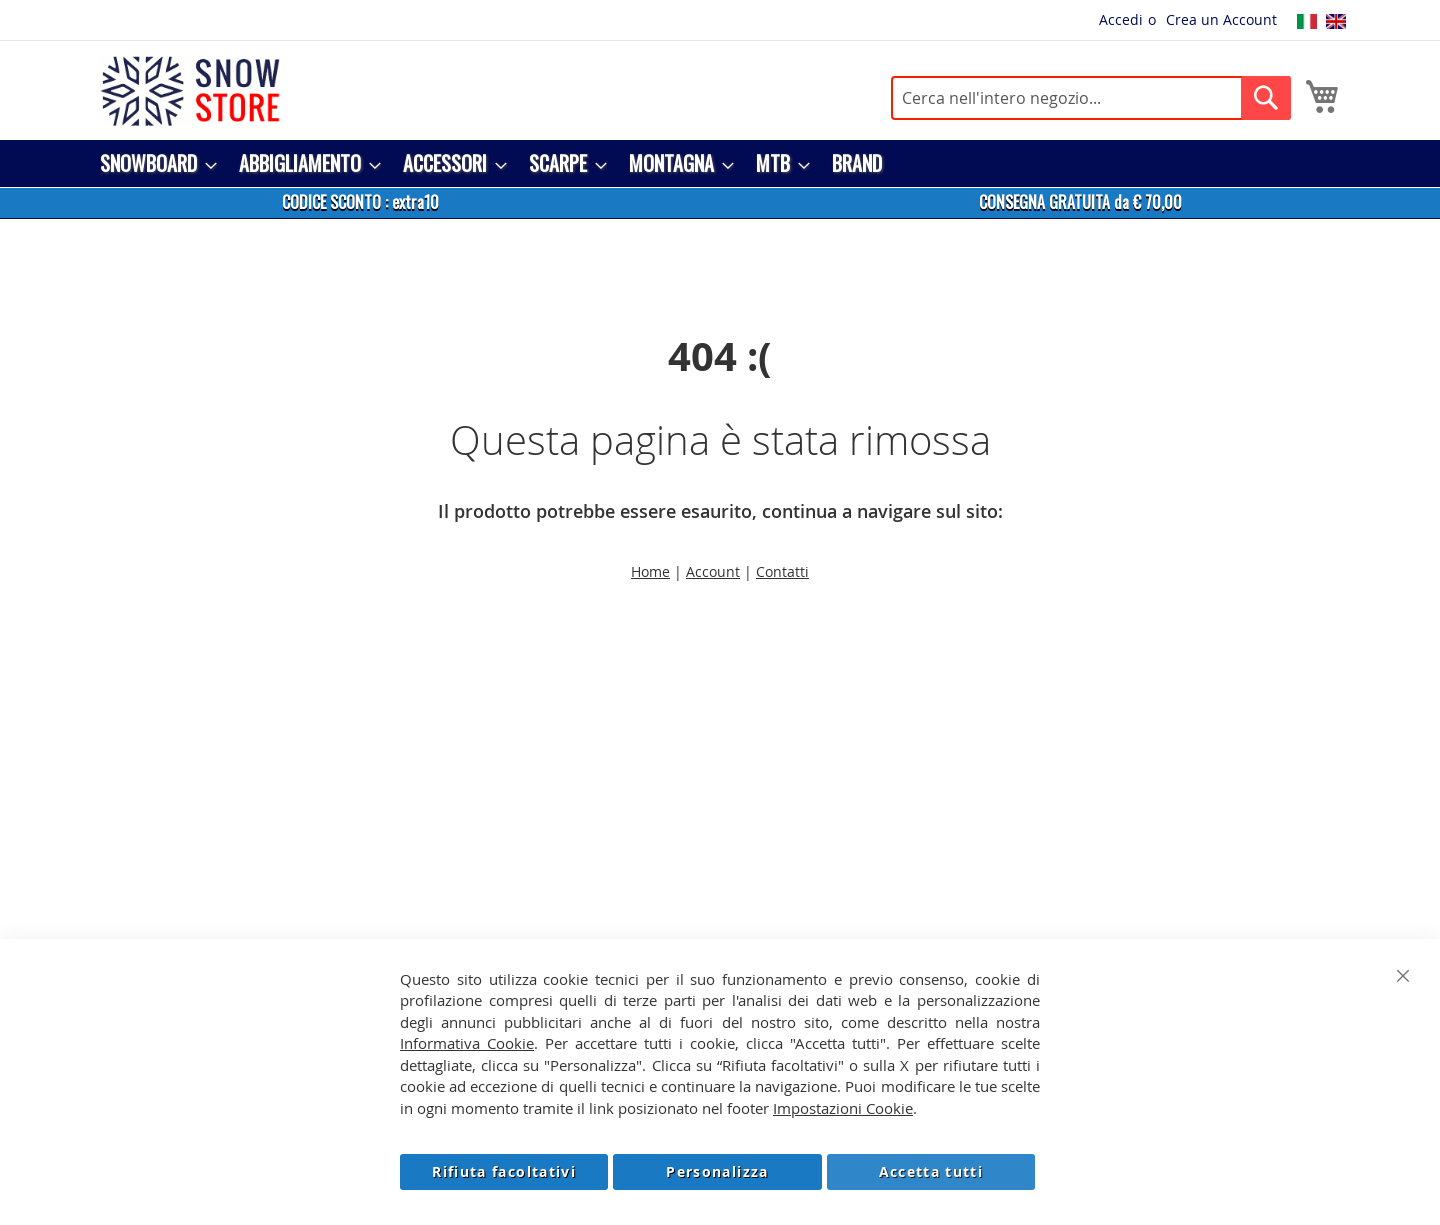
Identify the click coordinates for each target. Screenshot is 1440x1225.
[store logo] (190, 91)
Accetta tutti (931, 1171)
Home (650, 571)
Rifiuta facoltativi (504, 1171)
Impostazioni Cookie (843, 1108)
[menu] (720, 163)
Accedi (1121, 19)
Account (713, 571)
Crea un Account (1221, 19)
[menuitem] (152, 163)
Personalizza (717, 1171)
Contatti (782, 571)
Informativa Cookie (467, 1043)
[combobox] (1091, 98)
